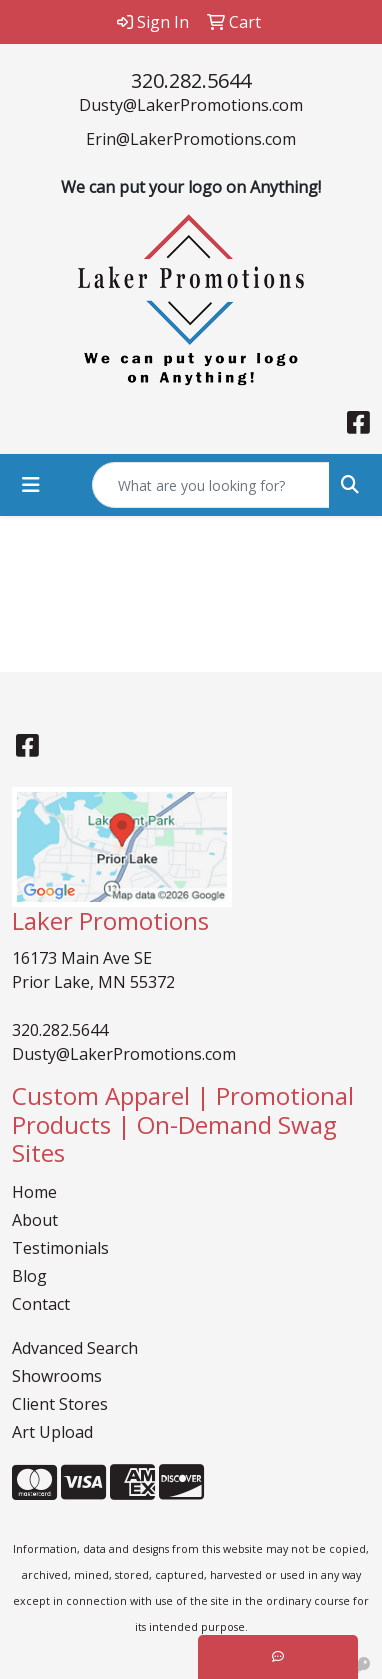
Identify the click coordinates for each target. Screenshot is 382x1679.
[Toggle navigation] (31, 485)
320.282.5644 (191, 80)
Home (34, 1192)
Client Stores (60, 1404)
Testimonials (60, 1248)
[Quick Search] (211, 485)
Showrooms (57, 1376)
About (35, 1220)
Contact (41, 1304)
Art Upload (52, 1432)
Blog (29, 1276)
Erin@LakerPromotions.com (191, 139)
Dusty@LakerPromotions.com (191, 105)
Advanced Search (75, 1348)
